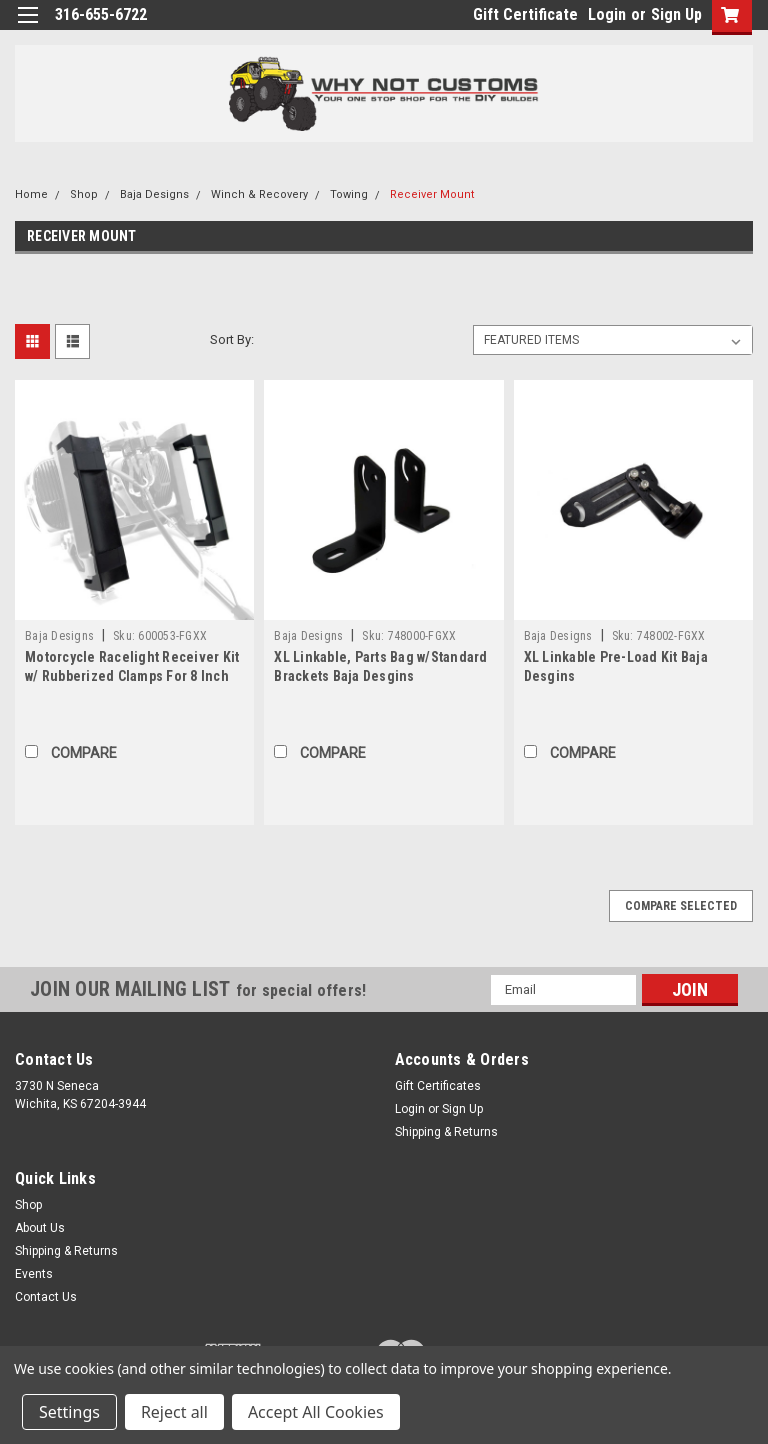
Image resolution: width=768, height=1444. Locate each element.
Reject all (174, 1412)
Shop (84, 194)
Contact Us (46, 1297)
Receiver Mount (432, 194)
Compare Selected (681, 906)
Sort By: (232, 339)
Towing (349, 194)
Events (34, 1274)
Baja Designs (154, 194)
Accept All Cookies (316, 1412)
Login (607, 14)
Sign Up (676, 14)
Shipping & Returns (446, 1132)
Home (31, 194)
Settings (69, 1412)
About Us (40, 1228)
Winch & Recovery (259, 194)
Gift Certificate (525, 14)
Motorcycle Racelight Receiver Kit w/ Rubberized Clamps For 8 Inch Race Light (132, 676)
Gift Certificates (438, 1086)
